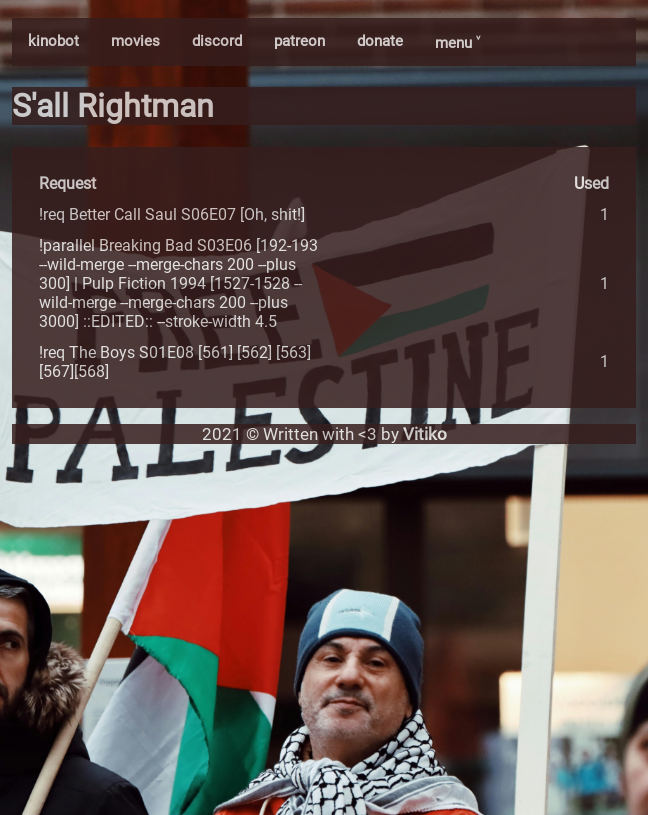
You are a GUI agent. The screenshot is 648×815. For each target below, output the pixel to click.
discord (217, 41)
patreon (299, 41)
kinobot (53, 41)
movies (135, 41)
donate (380, 41)
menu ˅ (457, 43)
